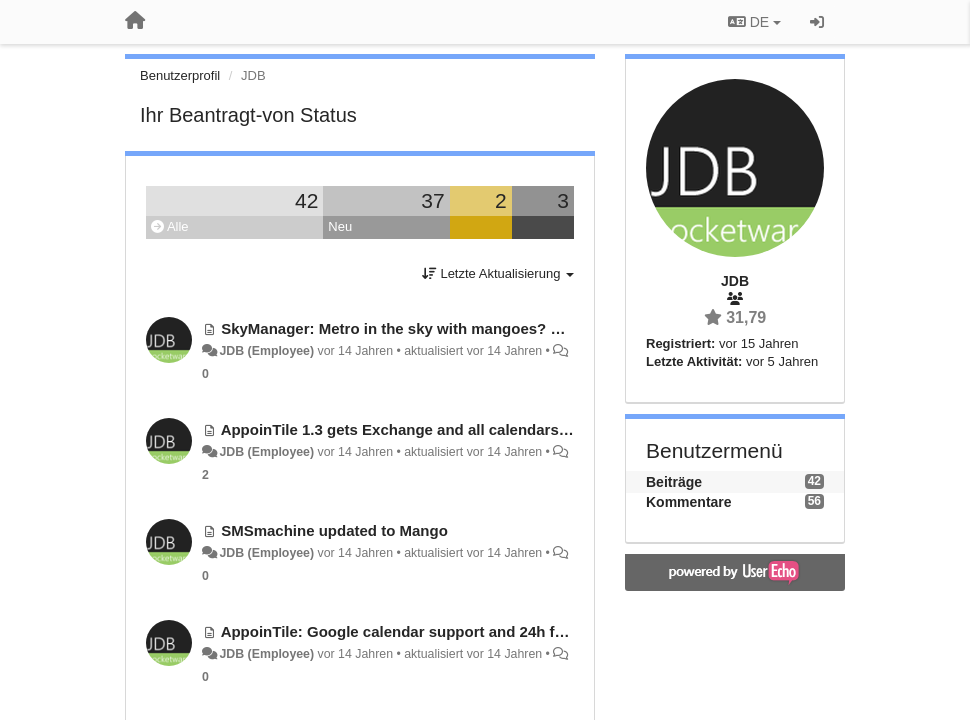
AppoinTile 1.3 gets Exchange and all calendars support (420, 429)
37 (432, 200)
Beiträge (674, 482)
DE (754, 22)
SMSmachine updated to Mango (334, 530)
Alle (170, 226)
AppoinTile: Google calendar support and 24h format (409, 631)
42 (306, 200)
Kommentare (689, 502)
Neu (340, 226)
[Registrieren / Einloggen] (817, 22)
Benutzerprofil (180, 75)
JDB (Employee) (266, 351)
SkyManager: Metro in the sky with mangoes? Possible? (421, 328)
